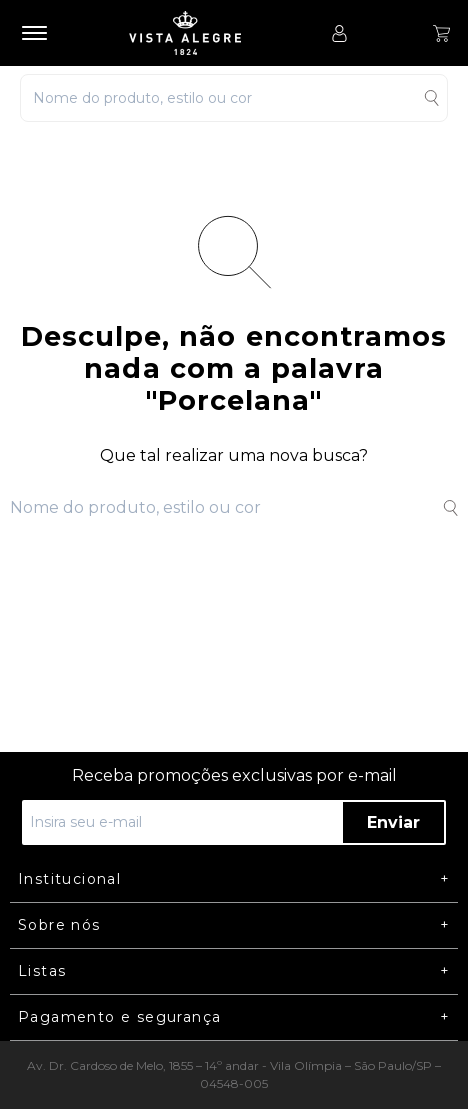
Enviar (393, 822)
